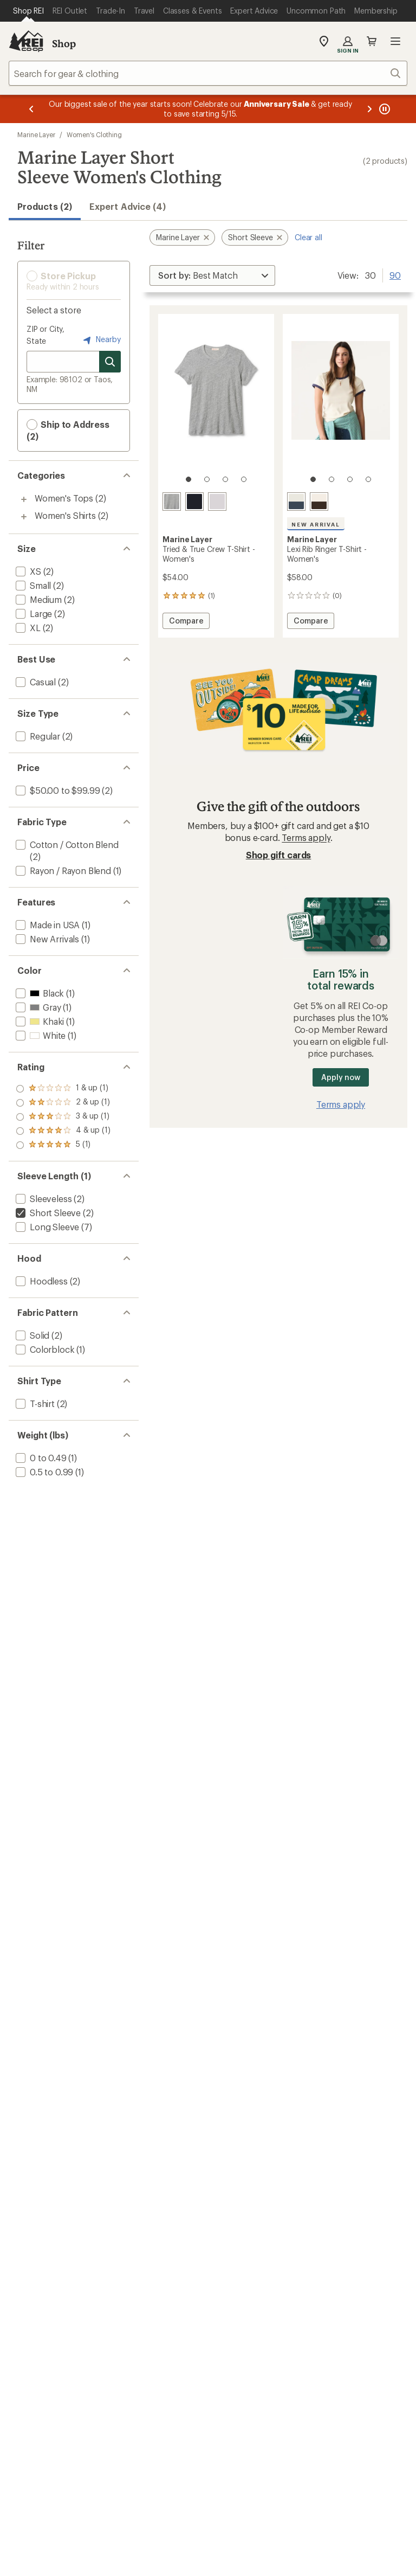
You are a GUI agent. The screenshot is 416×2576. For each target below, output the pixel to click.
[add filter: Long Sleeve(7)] (46, 1227)
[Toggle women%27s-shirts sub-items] (23, 516)
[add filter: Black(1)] (39, 993)
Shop (64, 43)
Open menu (395, 41)
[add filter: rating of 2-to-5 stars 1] (63, 1131)
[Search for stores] (110, 361)
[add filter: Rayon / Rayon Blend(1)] (62, 870)
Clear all (308, 237)
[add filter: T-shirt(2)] (34, 1403)
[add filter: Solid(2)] (31, 1335)
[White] (217, 501)
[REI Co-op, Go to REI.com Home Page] (26, 41)
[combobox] (208, 73)
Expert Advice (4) (127, 206)
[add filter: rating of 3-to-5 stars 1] (63, 1117)
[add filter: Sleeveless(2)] (43, 1198)
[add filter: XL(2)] (27, 627)
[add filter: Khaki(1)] (39, 1021)
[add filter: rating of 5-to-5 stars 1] (63, 1089)
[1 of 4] (188, 479)
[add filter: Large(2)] (33, 613)
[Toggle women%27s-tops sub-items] (23, 499)
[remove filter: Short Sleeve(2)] (47, 1212)
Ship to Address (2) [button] (68, 430)
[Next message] (369, 109)
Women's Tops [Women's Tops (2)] (64, 498)
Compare (185, 622)
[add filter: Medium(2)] (38, 599)
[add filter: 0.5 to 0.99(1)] (43, 1472)
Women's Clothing (94, 134)
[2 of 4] (207, 479)
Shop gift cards (278, 855)
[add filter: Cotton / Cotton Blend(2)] (66, 844)
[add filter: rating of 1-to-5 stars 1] (63, 1145)
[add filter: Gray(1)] (37, 1007)
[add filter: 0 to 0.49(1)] (40, 1458)
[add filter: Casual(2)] (35, 682)
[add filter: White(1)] (40, 1035)
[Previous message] (31, 109)
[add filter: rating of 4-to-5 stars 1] (63, 1103)
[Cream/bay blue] (296, 501)
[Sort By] (212, 275)
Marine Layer (36, 134)
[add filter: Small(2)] (32, 585)
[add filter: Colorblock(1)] (44, 1349)
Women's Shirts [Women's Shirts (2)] (65, 515)
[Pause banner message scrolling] (383, 109)
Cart (371, 41)
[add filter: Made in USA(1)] (47, 925)
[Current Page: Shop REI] (28, 11)
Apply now (340, 1077)
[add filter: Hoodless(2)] (41, 1281)
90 (395, 274)
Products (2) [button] (44, 206)
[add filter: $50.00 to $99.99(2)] (57, 790)
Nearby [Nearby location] (101, 339)
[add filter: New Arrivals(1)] (46, 939)
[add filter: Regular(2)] (37, 736)
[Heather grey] (171, 501)
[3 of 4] (225, 479)
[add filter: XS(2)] (27, 571)
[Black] (194, 501)
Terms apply (306, 837)
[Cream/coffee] (319, 501)
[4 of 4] (244, 479)
